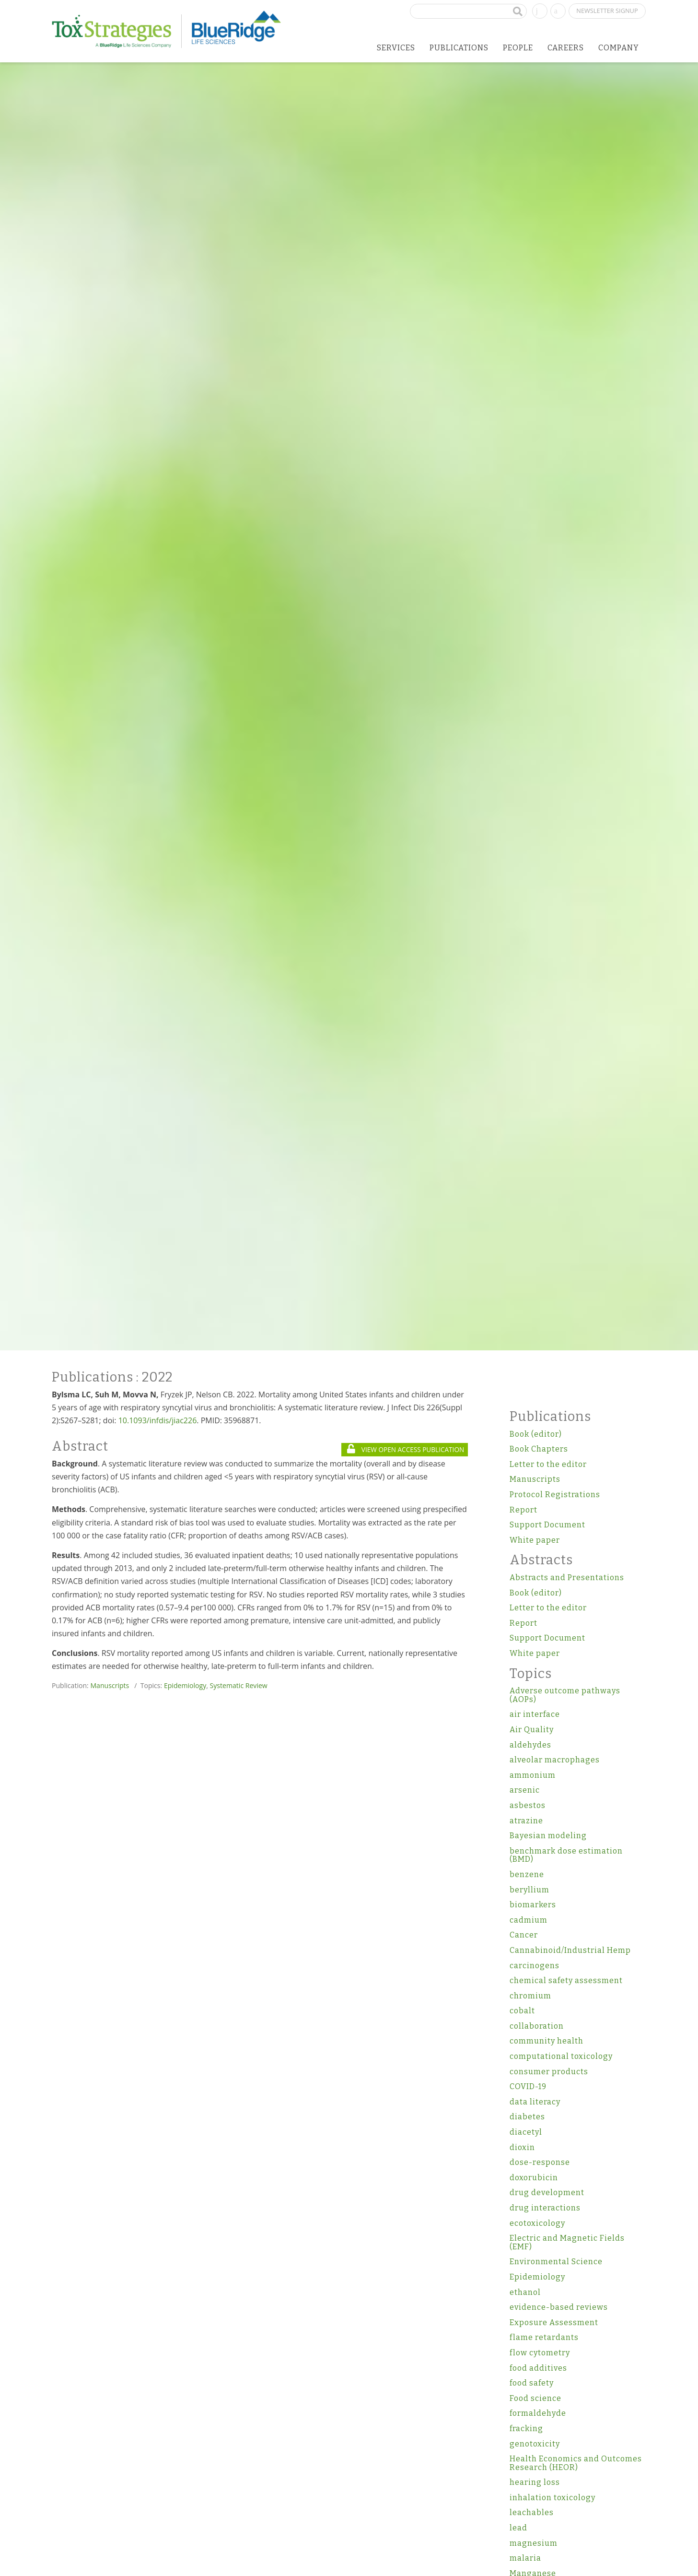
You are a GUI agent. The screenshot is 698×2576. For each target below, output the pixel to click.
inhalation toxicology (552, 2497)
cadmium (528, 1920)
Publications (459, 47)
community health (546, 2040)
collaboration (537, 2026)
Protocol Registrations (555, 1494)
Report (523, 1509)
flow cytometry (540, 2352)
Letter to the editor (548, 1464)
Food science (535, 2398)
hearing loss (535, 2482)
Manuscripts (109, 1685)
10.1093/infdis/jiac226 (157, 1420)
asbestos (528, 1805)
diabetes (527, 2116)
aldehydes (530, 1744)
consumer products (549, 2071)
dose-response (540, 2162)
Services (396, 47)
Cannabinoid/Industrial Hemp (570, 1950)
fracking (526, 2428)
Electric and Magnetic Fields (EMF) (567, 2242)
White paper (535, 1540)
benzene (527, 1874)
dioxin (522, 2147)
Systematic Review (239, 1685)
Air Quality (532, 1729)
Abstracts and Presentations (567, 1577)
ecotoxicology (537, 2223)
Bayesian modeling (548, 1835)
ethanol (525, 2292)
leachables (532, 2512)
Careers (565, 47)
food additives (538, 2368)
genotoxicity (535, 2443)
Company (618, 47)
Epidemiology (185, 1685)
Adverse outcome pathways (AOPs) (565, 1695)
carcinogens (534, 1965)
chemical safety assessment (566, 1980)
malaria (525, 2558)
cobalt (522, 2010)
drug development (547, 2192)
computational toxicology (561, 2056)
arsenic (525, 1790)
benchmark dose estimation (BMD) (566, 1855)
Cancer (524, 1934)
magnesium (534, 2543)
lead (518, 2527)
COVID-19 (528, 2086)
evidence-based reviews (559, 2307)
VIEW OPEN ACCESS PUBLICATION (405, 1449)
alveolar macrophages (555, 1759)
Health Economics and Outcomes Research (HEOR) (576, 2463)
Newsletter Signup (607, 10)
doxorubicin (534, 2177)
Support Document (547, 1524)
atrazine (526, 1820)
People (518, 47)
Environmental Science (556, 2261)
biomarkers (533, 1904)
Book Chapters (539, 1448)
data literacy (535, 2101)
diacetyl (526, 2132)
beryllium (529, 1889)
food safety (532, 2382)
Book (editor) (536, 1434)
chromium (530, 1995)
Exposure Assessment (554, 2322)
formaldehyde (538, 2413)
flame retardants (544, 2337)
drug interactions (545, 2207)
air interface (535, 1714)
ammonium (533, 1775)
